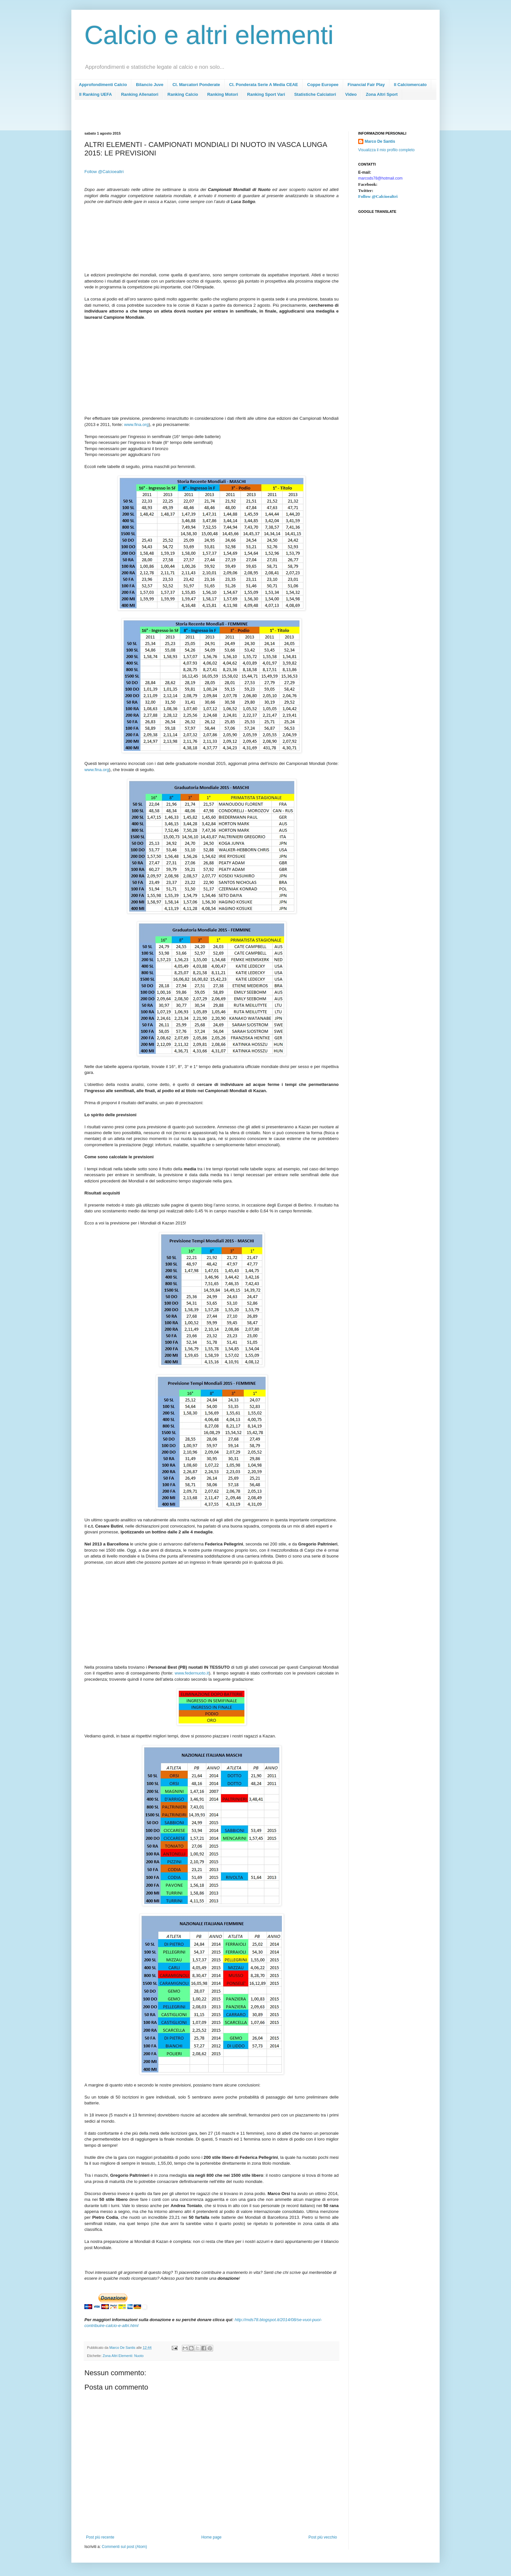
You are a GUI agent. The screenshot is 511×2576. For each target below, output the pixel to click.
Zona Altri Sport (382, 94)
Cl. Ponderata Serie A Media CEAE (263, 84)
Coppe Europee (323, 84)
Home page (211, 2537)
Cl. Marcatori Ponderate (196, 84)
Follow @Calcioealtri (104, 171)
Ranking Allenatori (139, 94)
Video (351, 94)
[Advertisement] (203, 117)
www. (136, 424)
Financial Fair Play (366, 84)
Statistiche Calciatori (315, 94)
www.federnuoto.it (192, 1673)
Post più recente (100, 2537)
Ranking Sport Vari (266, 94)
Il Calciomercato (410, 84)
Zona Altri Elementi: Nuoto (123, 2356)
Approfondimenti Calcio (103, 84)
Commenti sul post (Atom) (124, 2546)
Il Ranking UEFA (95, 94)
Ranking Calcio (183, 94)
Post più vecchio (323, 2537)
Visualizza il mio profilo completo (386, 150)
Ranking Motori (222, 94)
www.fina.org (96, 769)
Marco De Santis (380, 141)
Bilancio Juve (149, 84)
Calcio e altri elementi (209, 35)
